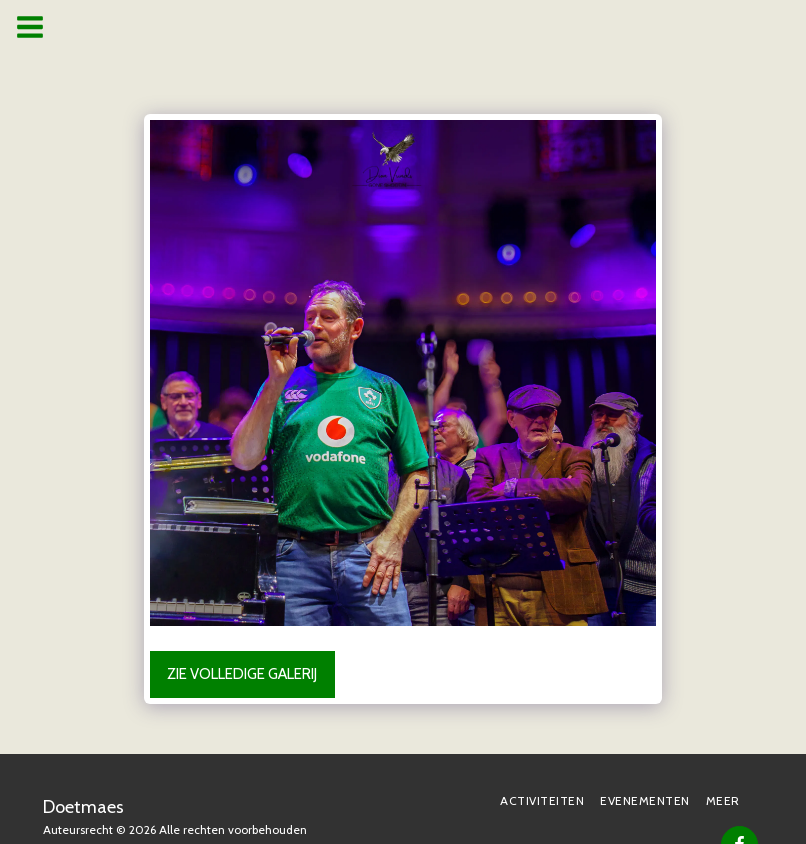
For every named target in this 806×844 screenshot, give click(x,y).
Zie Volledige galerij (242, 674)
